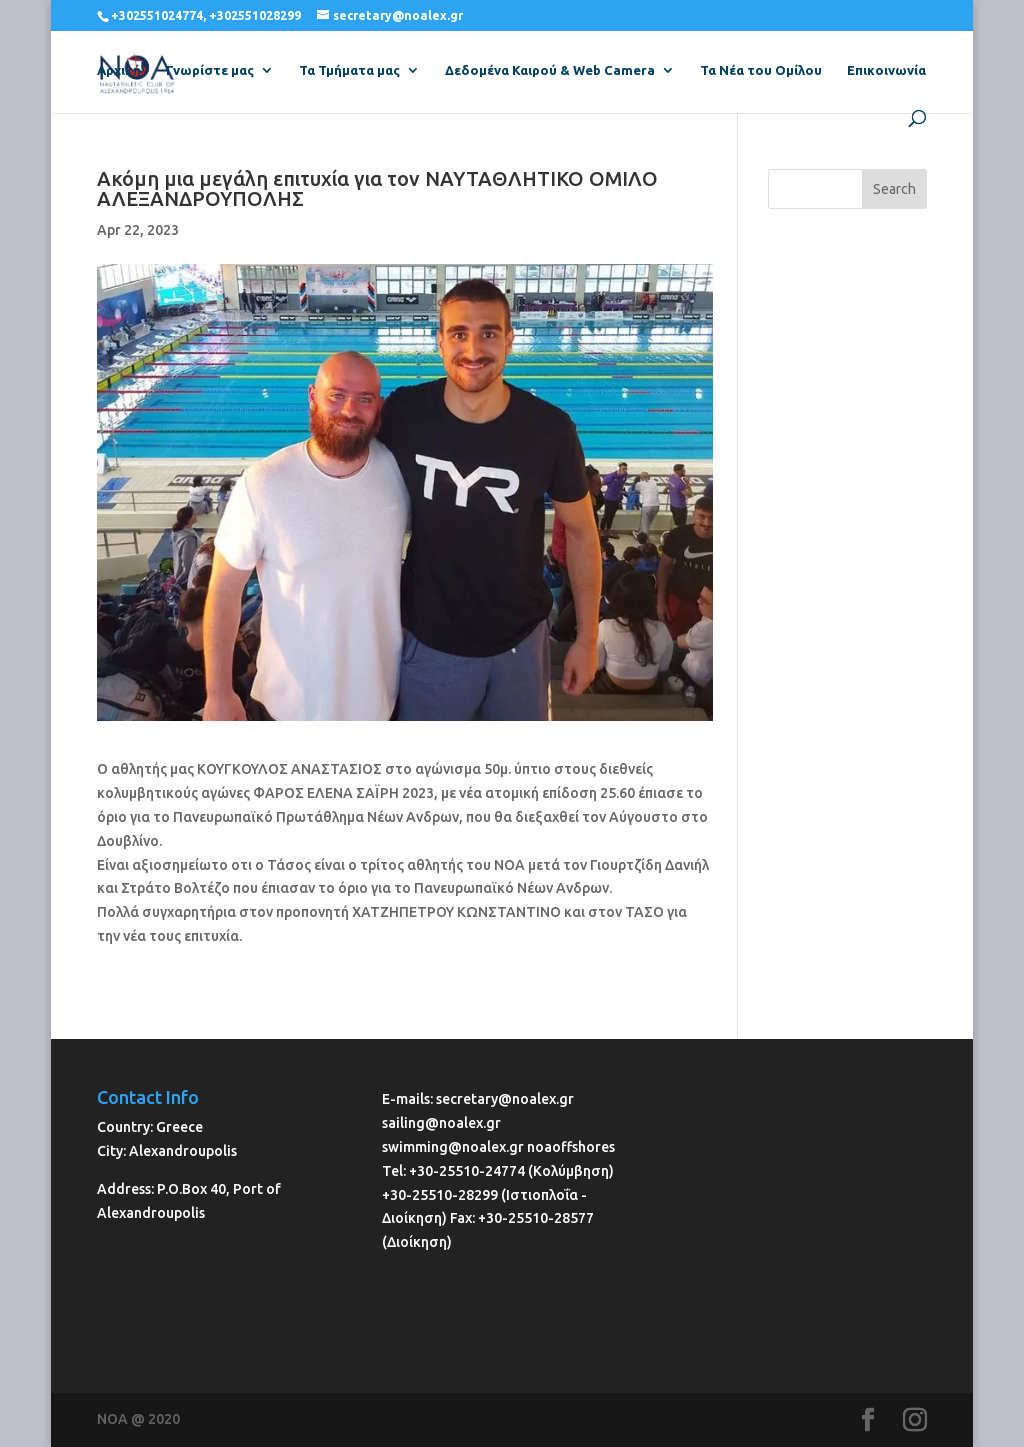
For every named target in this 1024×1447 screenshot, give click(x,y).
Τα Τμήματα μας (349, 70)
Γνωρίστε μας (210, 70)
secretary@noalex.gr (505, 1099)
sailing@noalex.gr (441, 1123)
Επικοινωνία (886, 70)
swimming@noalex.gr (453, 1147)
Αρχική (119, 70)
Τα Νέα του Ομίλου (761, 70)
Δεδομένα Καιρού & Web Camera (550, 70)
